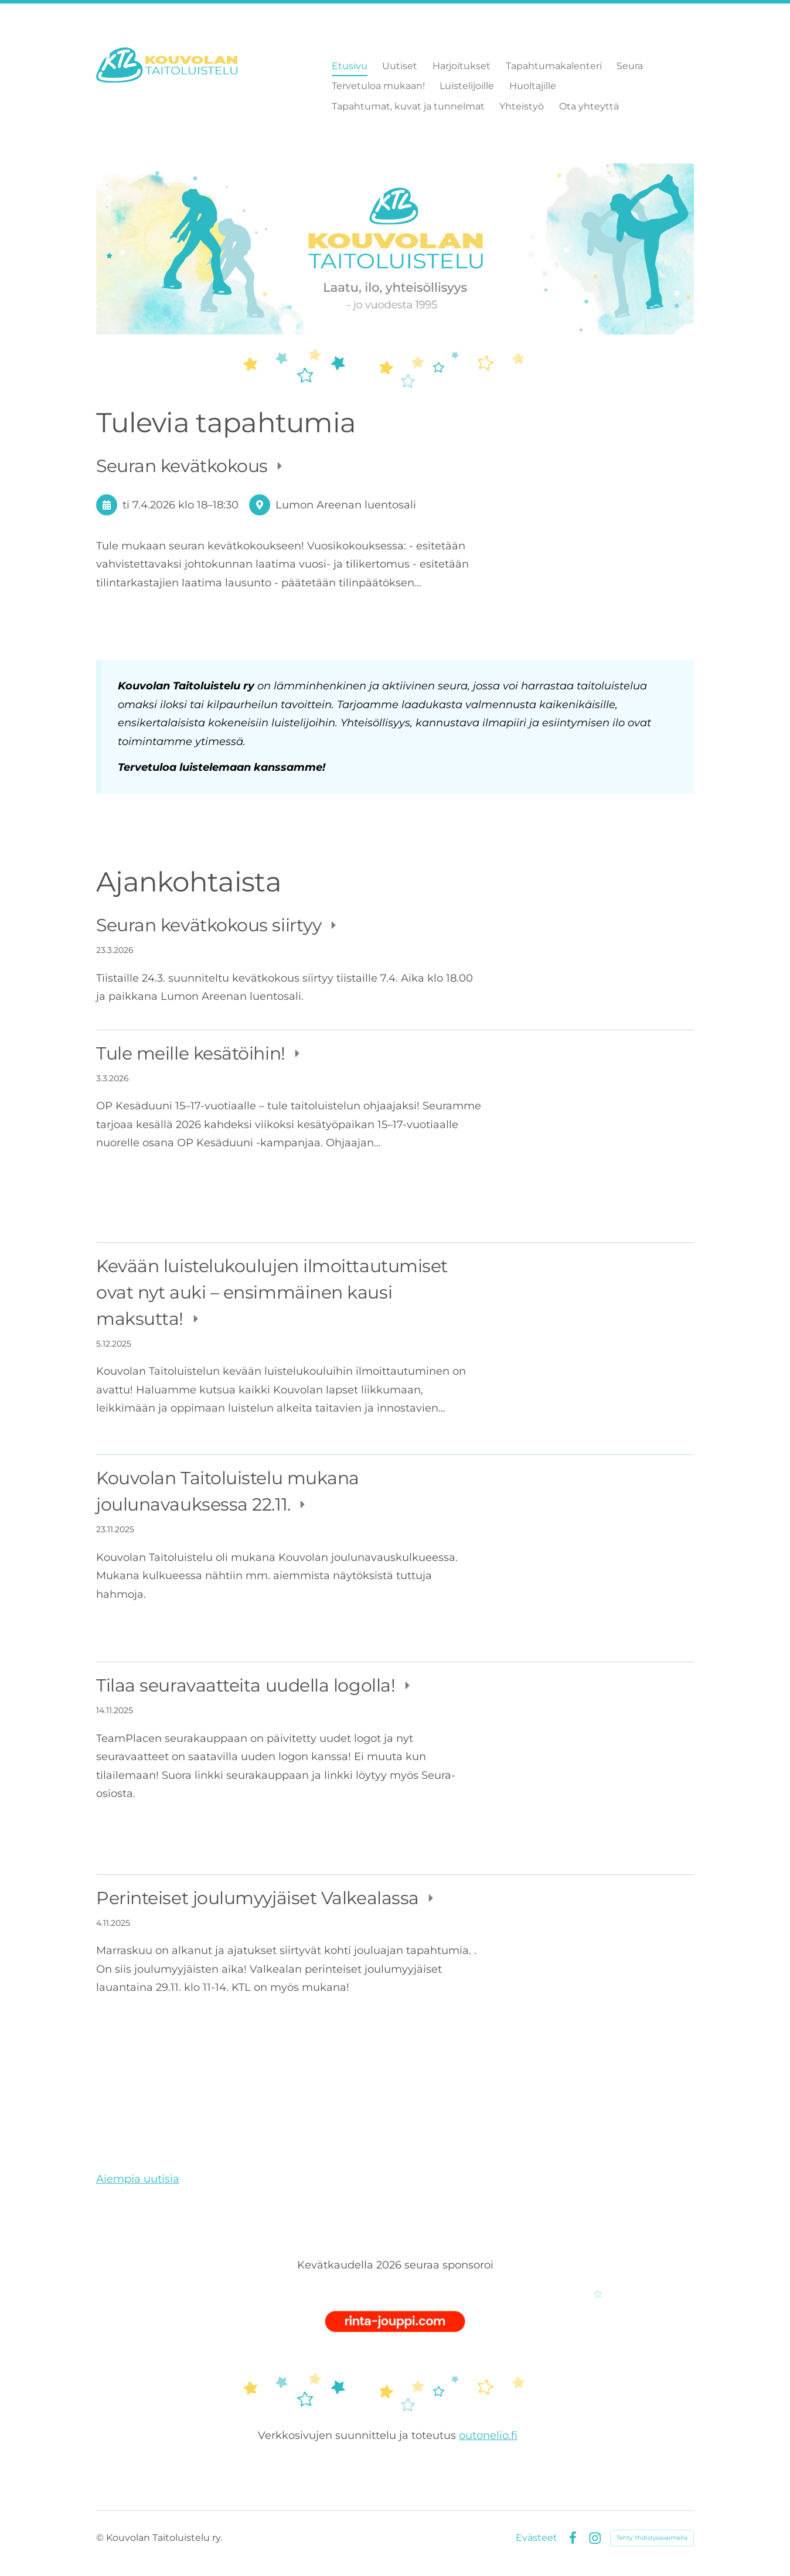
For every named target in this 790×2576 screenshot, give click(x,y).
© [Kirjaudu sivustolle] (101, 2537)
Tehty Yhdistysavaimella (652, 2537)
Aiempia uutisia (137, 2178)
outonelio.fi (488, 2435)
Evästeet (536, 2538)
